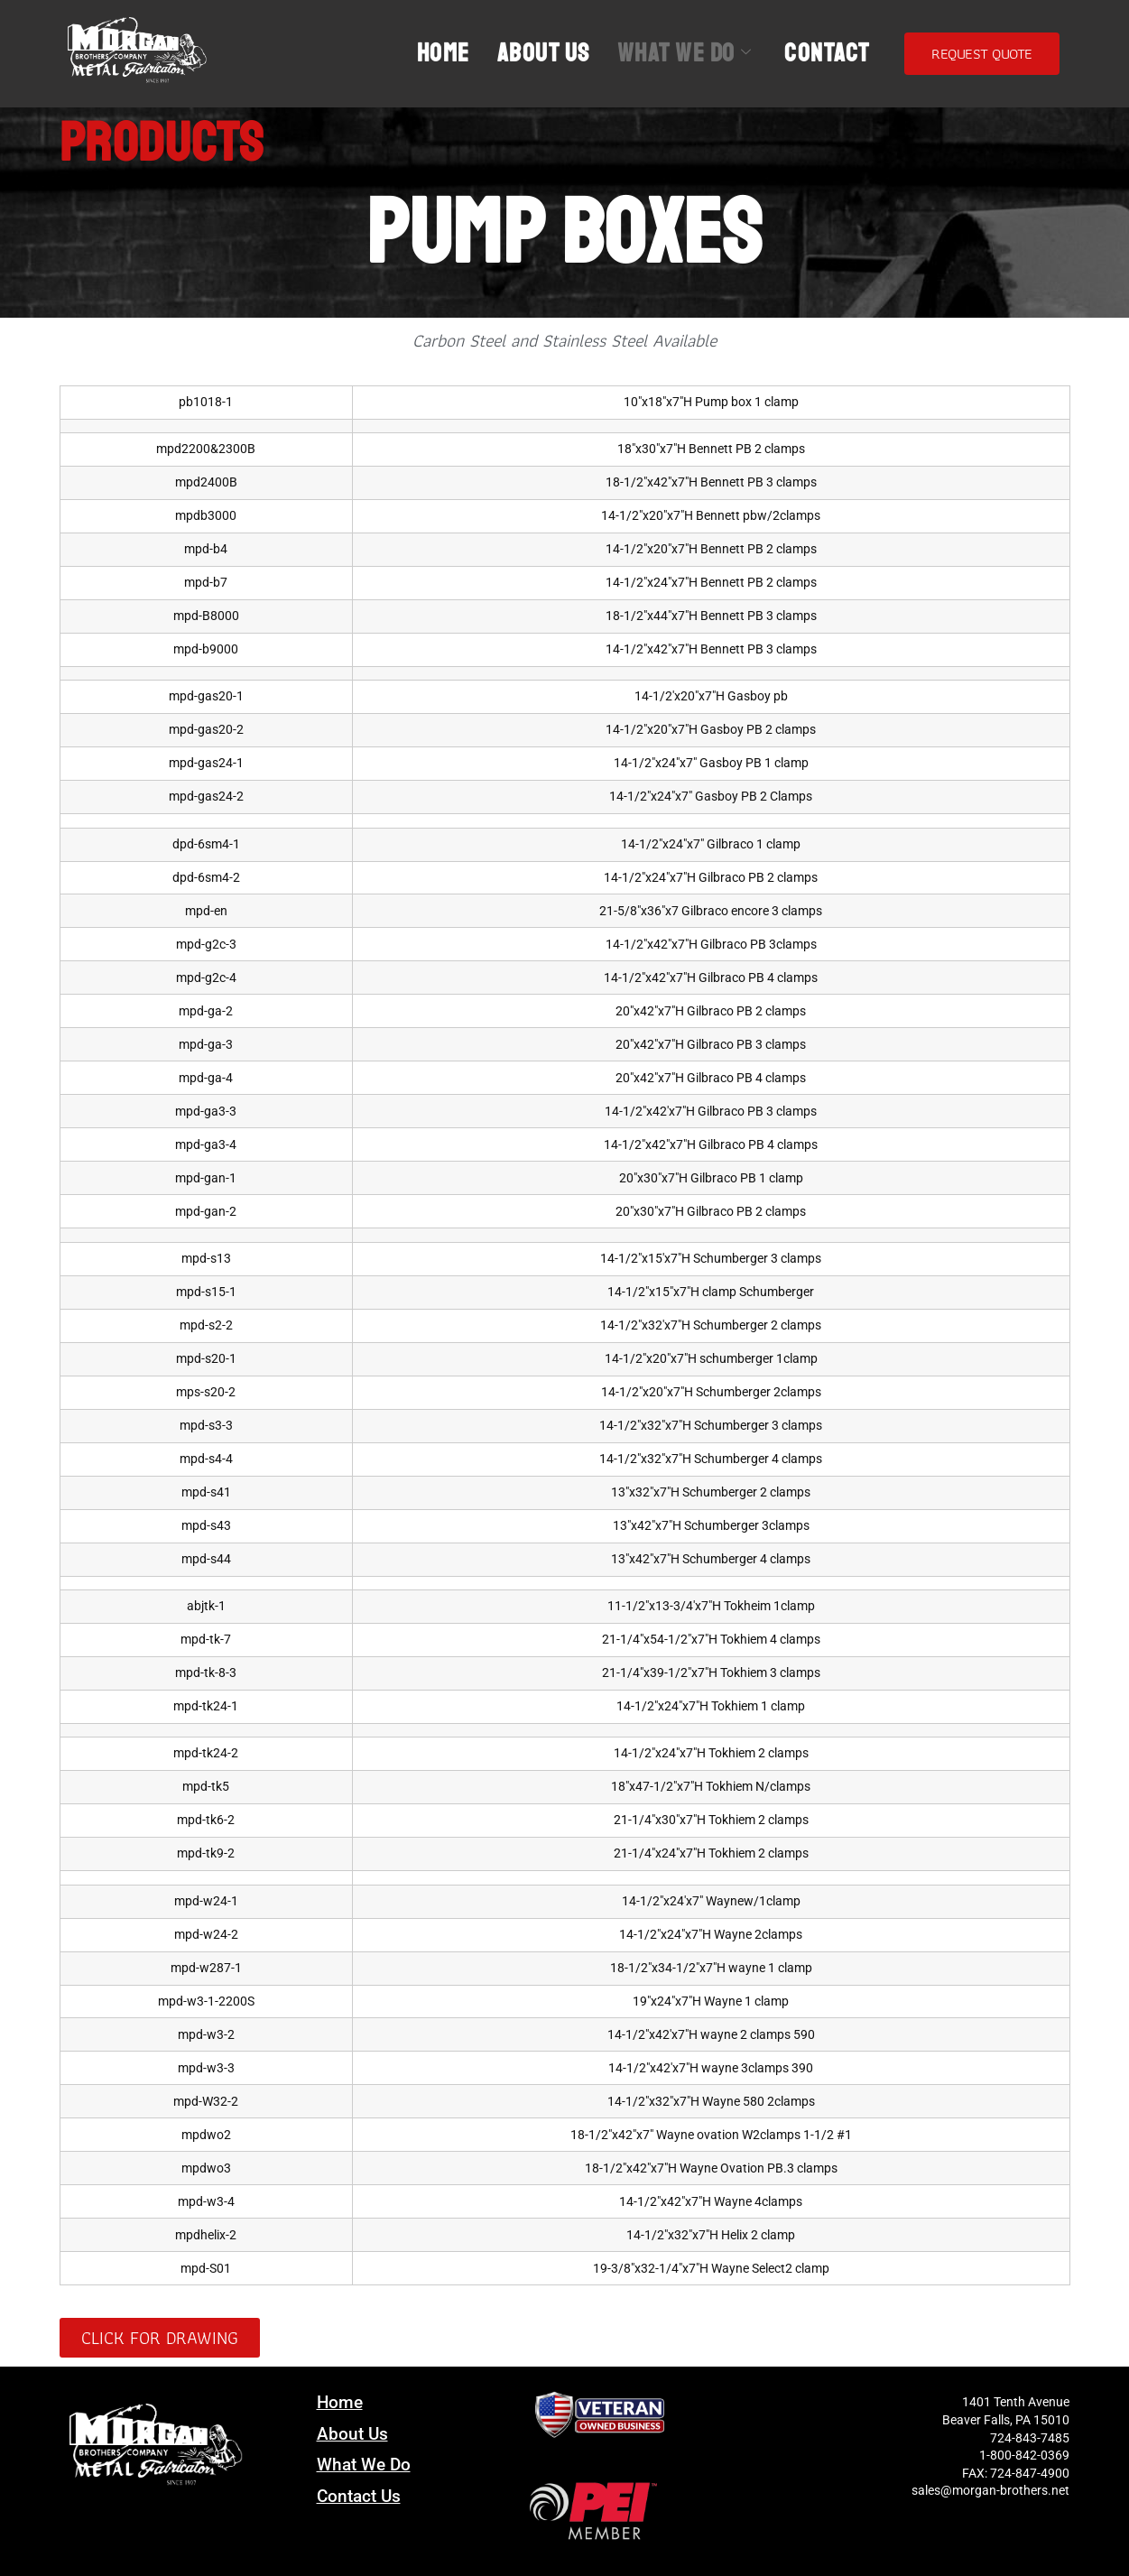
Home (443, 53)
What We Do (685, 53)
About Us (543, 53)
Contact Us (359, 2496)
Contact (827, 53)
